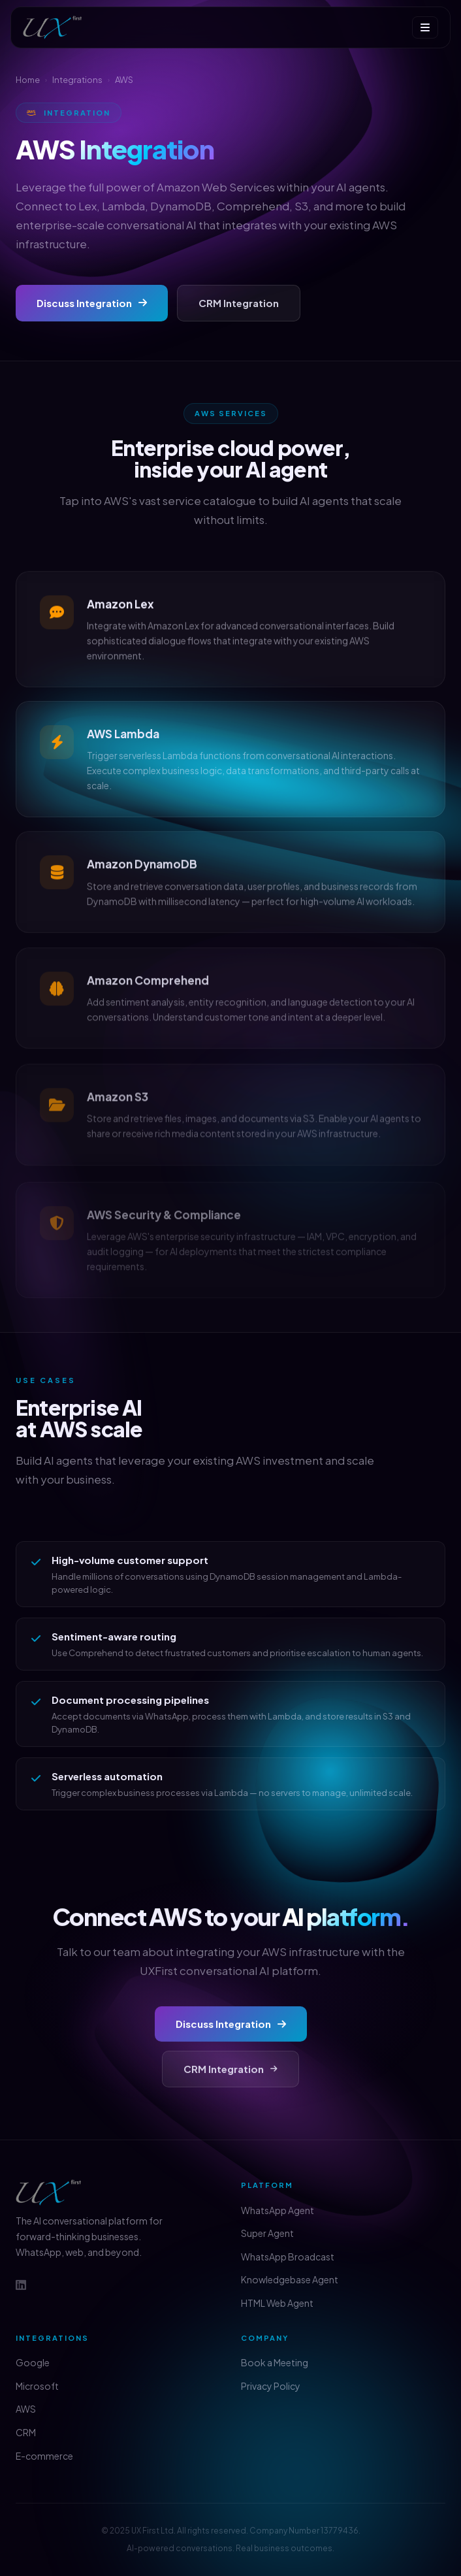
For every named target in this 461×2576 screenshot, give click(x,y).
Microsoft (37, 2386)
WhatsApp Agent (277, 2210)
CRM (26, 2432)
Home (28, 79)
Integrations (77, 79)
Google (33, 2362)
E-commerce (44, 2456)
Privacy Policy (270, 2386)
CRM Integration (239, 303)
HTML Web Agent (277, 2303)
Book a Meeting (274, 2362)
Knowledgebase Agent (289, 2279)
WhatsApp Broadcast (287, 2256)
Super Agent (267, 2233)
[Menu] (425, 27)
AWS (26, 2409)
